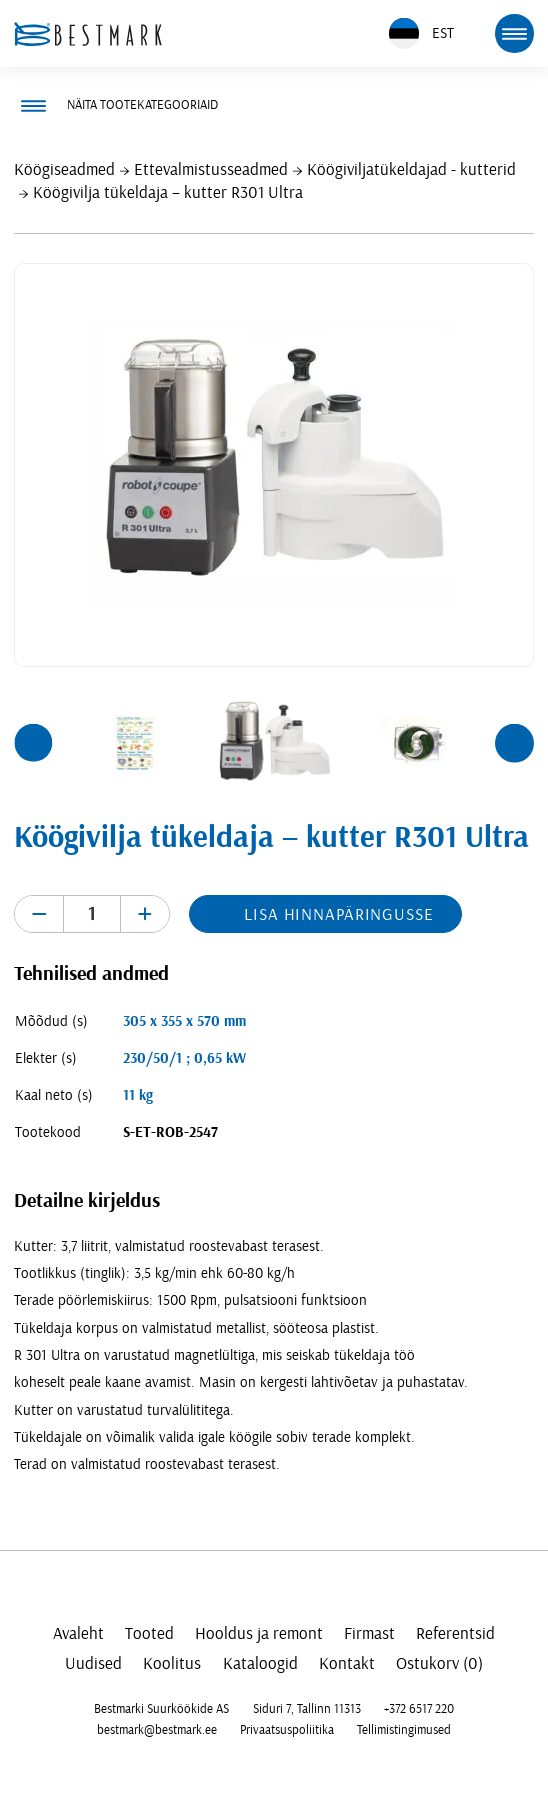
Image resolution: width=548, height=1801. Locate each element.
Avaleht (78, 1633)
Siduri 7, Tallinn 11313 (307, 1709)
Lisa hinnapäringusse (338, 914)
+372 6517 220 (419, 1709)
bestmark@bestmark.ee (157, 1730)
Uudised (93, 1663)
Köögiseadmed (64, 169)
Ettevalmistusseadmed (211, 169)
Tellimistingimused (404, 1730)
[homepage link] (88, 34)
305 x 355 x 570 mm (184, 1021)
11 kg (138, 1095)
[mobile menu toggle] (514, 33)
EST (421, 33)
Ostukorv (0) (439, 1663)
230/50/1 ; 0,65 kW (184, 1058)
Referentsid (455, 1633)
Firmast (369, 1633)
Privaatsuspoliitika (287, 1730)
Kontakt (347, 1663)
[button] (33, 743)
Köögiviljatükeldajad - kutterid (411, 169)
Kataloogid (260, 1663)
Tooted (149, 1633)
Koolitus (172, 1663)
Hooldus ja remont (259, 1633)
